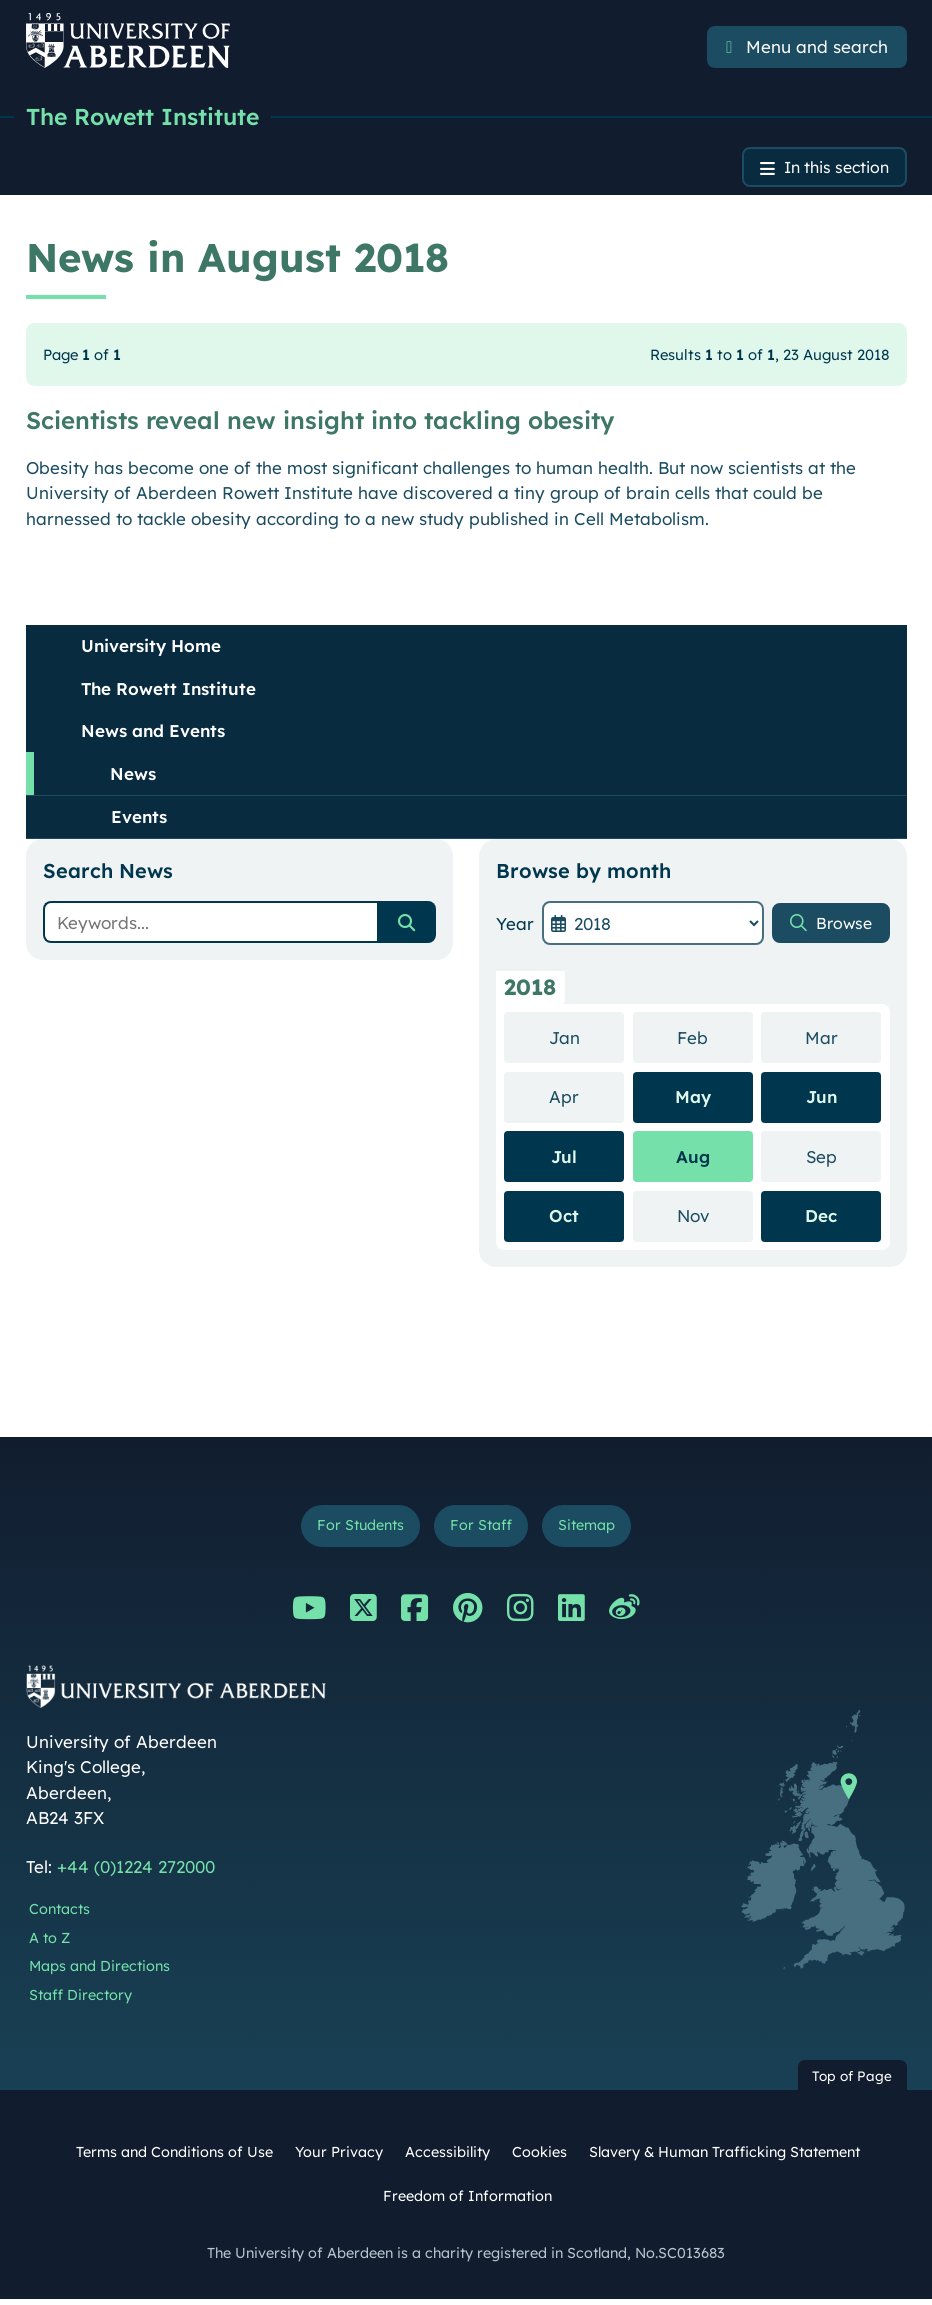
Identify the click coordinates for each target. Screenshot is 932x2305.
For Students (354, 1530)
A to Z (49, 1943)
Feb (714, 1039)
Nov (715, 1217)
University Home (151, 648)
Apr (586, 1098)
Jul (564, 1159)
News (133, 776)
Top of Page (852, 2081)
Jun (821, 1099)
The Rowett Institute (147, 117)
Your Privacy (339, 2158)
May (693, 1099)
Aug (693, 1159)
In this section (830, 169)
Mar (843, 1039)
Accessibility (447, 2158)
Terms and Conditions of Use (174, 2158)
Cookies (539, 2158)
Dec (821, 1218)
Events (139, 819)
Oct (564, 1218)
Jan (586, 1039)
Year (515, 926)
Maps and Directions (99, 1972)
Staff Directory (80, 2001)
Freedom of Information (467, 2201)
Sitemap (593, 1530)
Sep (843, 1158)
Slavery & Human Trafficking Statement (724, 2158)
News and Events (153, 733)
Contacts (59, 1915)
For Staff (481, 1530)
